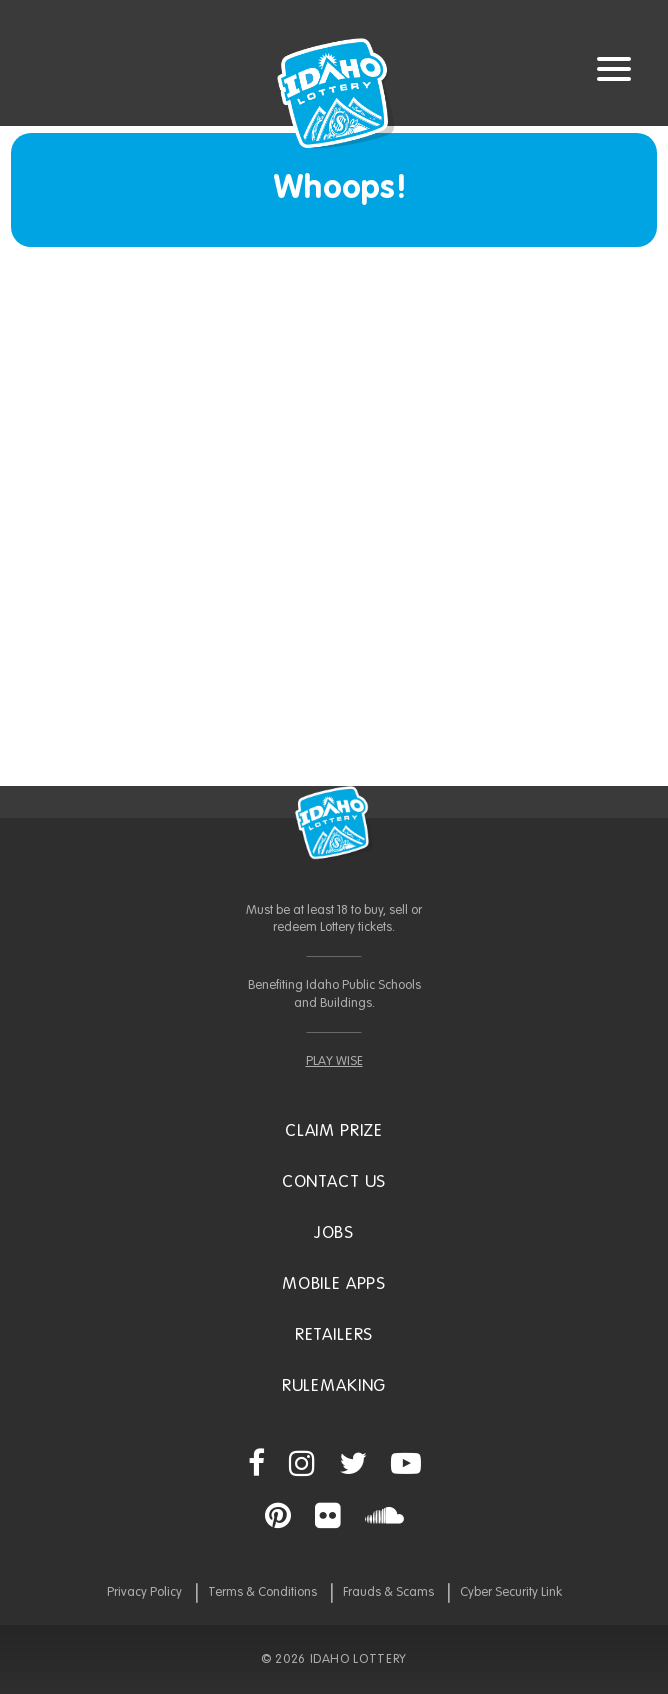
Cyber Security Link (511, 1592)
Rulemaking (334, 1386)
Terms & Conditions (262, 1592)
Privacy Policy (144, 1592)
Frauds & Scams (388, 1592)
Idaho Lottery (334, 823)
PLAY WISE (334, 1061)
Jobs (334, 1233)
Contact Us (334, 1182)
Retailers (334, 1335)
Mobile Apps (334, 1284)
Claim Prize (334, 1131)
